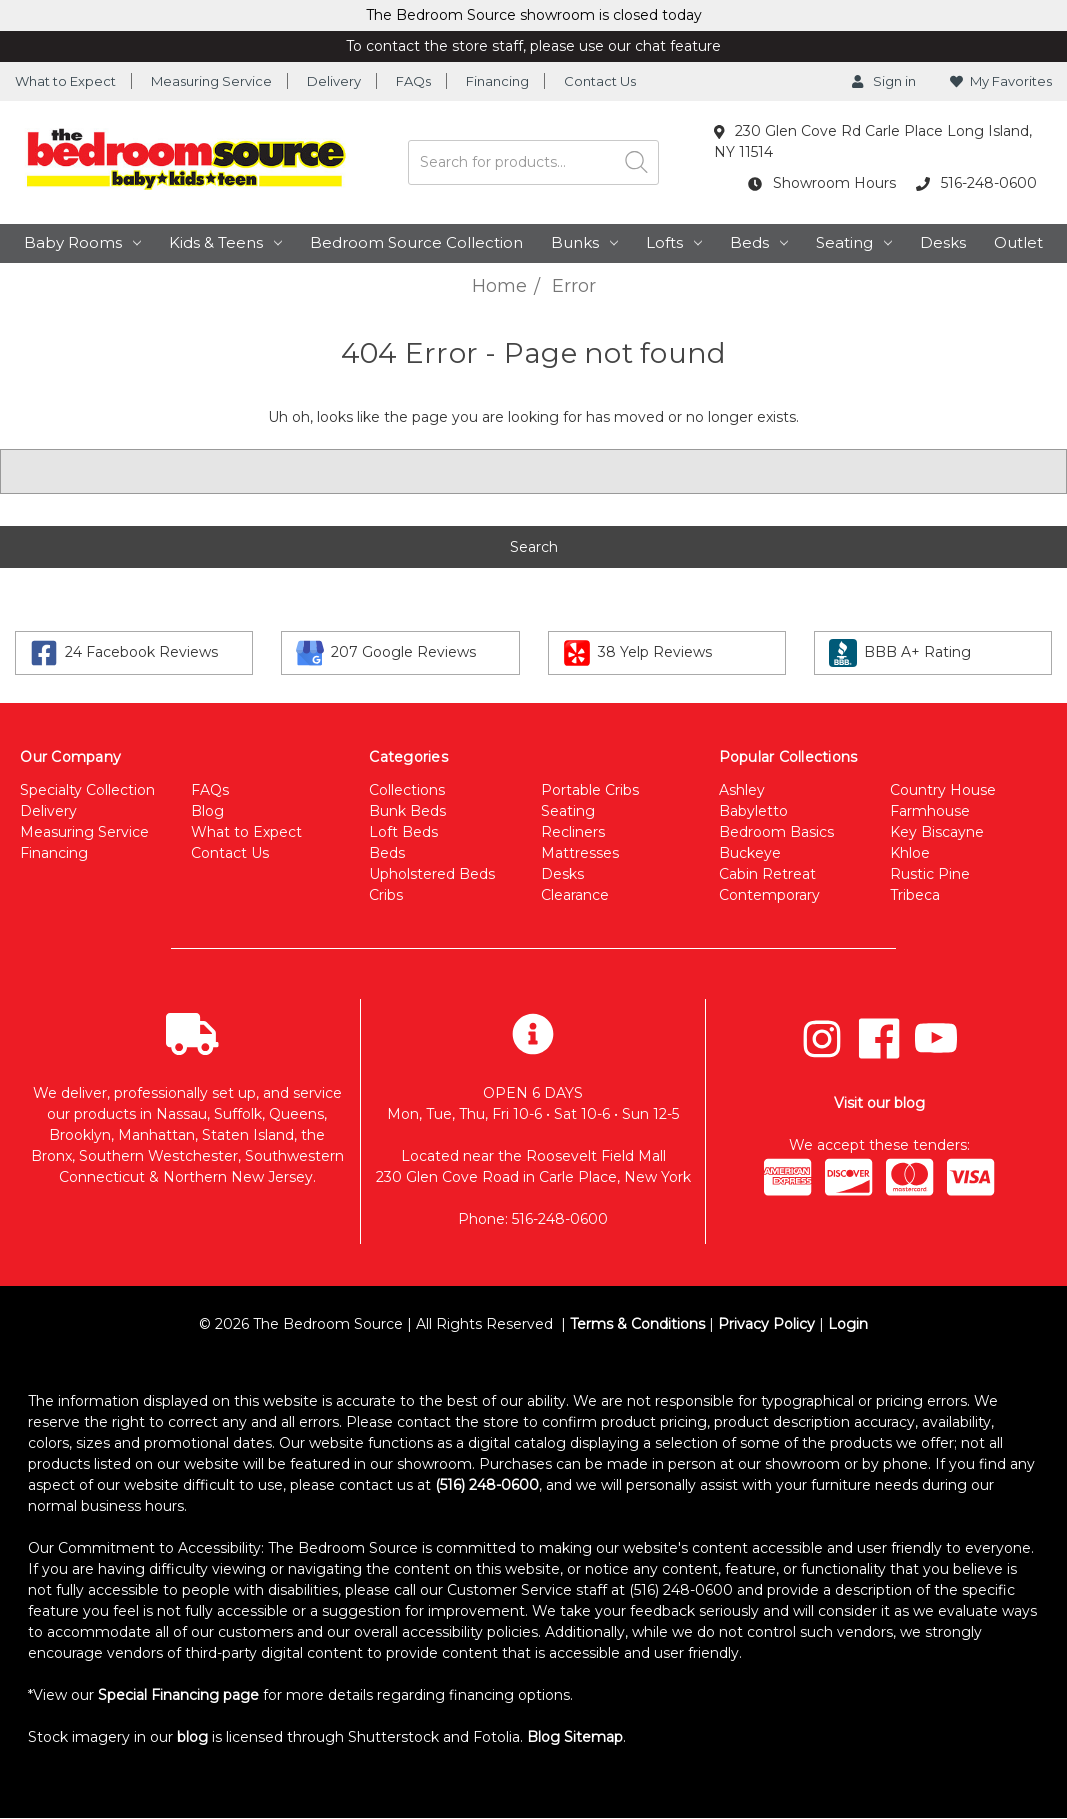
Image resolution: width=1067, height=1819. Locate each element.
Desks (943, 242)
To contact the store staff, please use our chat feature (533, 46)
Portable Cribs (590, 790)
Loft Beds (403, 832)
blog (192, 1737)
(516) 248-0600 (487, 1485)
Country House (943, 790)
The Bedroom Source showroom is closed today (534, 15)
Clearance (575, 895)
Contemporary (769, 895)
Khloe (910, 853)
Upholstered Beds (432, 874)
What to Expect (65, 81)
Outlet (1018, 242)
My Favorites (1001, 81)
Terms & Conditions (637, 1324)
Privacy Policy (766, 1324)
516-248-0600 (976, 183)
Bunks (584, 242)
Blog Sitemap (575, 1737)
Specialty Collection (87, 790)
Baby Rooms (82, 242)
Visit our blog (879, 1103)
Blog (207, 811)
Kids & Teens (225, 242)
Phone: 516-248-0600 (533, 1219)
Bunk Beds (407, 811)
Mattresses (580, 853)
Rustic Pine (930, 874)
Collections (407, 790)
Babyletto (753, 811)
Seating (854, 242)
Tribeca (915, 895)
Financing (497, 81)
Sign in (884, 81)
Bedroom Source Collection (416, 242)
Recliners (573, 832)
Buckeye (750, 853)
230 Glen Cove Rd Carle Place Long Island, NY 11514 (873, 141)
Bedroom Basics (776, 832)
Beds (759, 242)
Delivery (334, 81)
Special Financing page (178, 1695)
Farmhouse (930, 811)
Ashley (742, 790)
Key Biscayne (937, 832)
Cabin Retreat (767, 874)
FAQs (413, 81)
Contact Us (600, 81)
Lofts (674, 242)
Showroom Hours (822, 183)
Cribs (386, 895)
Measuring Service (211, 81)
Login (848, 1324)
